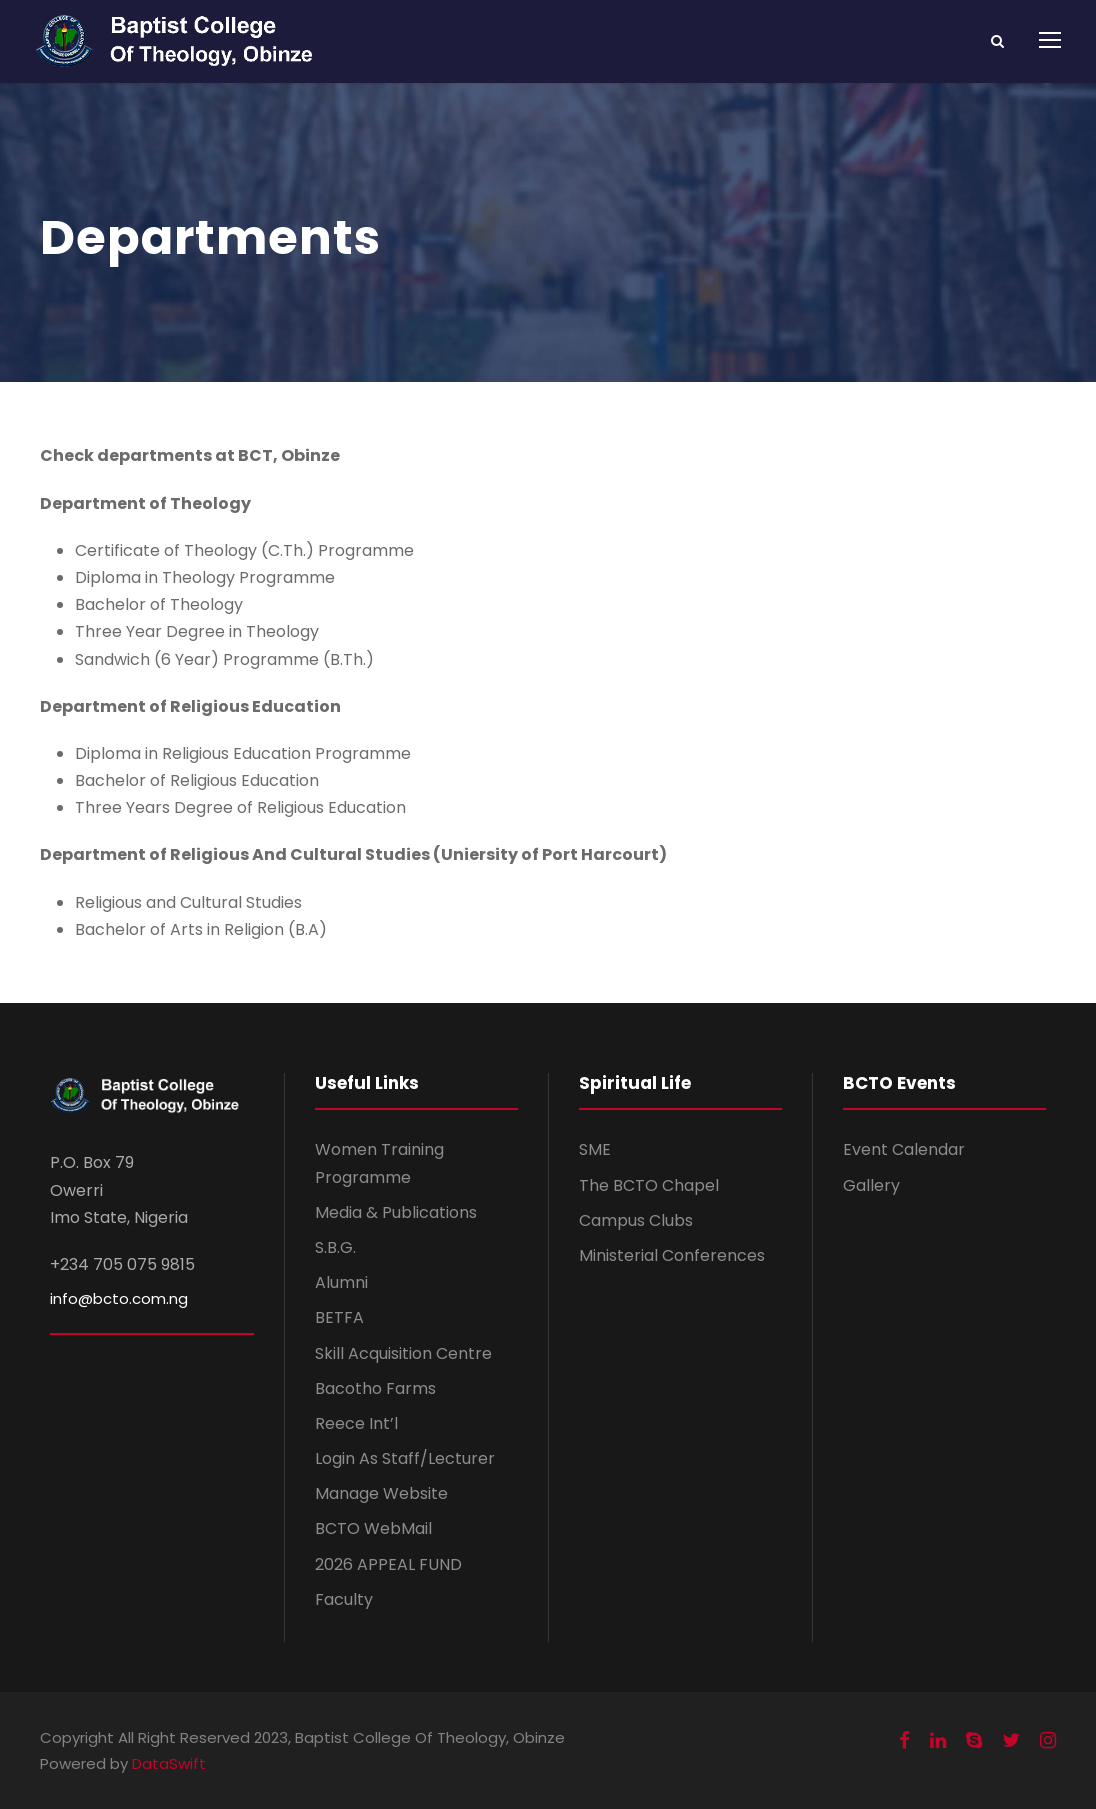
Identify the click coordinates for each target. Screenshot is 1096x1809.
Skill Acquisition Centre (403, 1353)
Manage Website (381, 1493)
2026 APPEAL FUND (388, 1564)
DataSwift (169, 1763)
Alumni (341, 1282)
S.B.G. (335, 1247)
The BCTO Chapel (649, 1185)
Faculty (344, 1599)
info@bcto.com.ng (119, 1298)
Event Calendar (904, 1149)
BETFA (339, 1317)
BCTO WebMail (373, 1528)
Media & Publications (396, 1212)
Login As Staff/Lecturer (405, 1458)
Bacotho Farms (375, 1388)
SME (595, 1149)
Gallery (871, 1185)
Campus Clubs (636, 1220)
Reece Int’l (356, 1423)
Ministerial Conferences (672, 1255)
